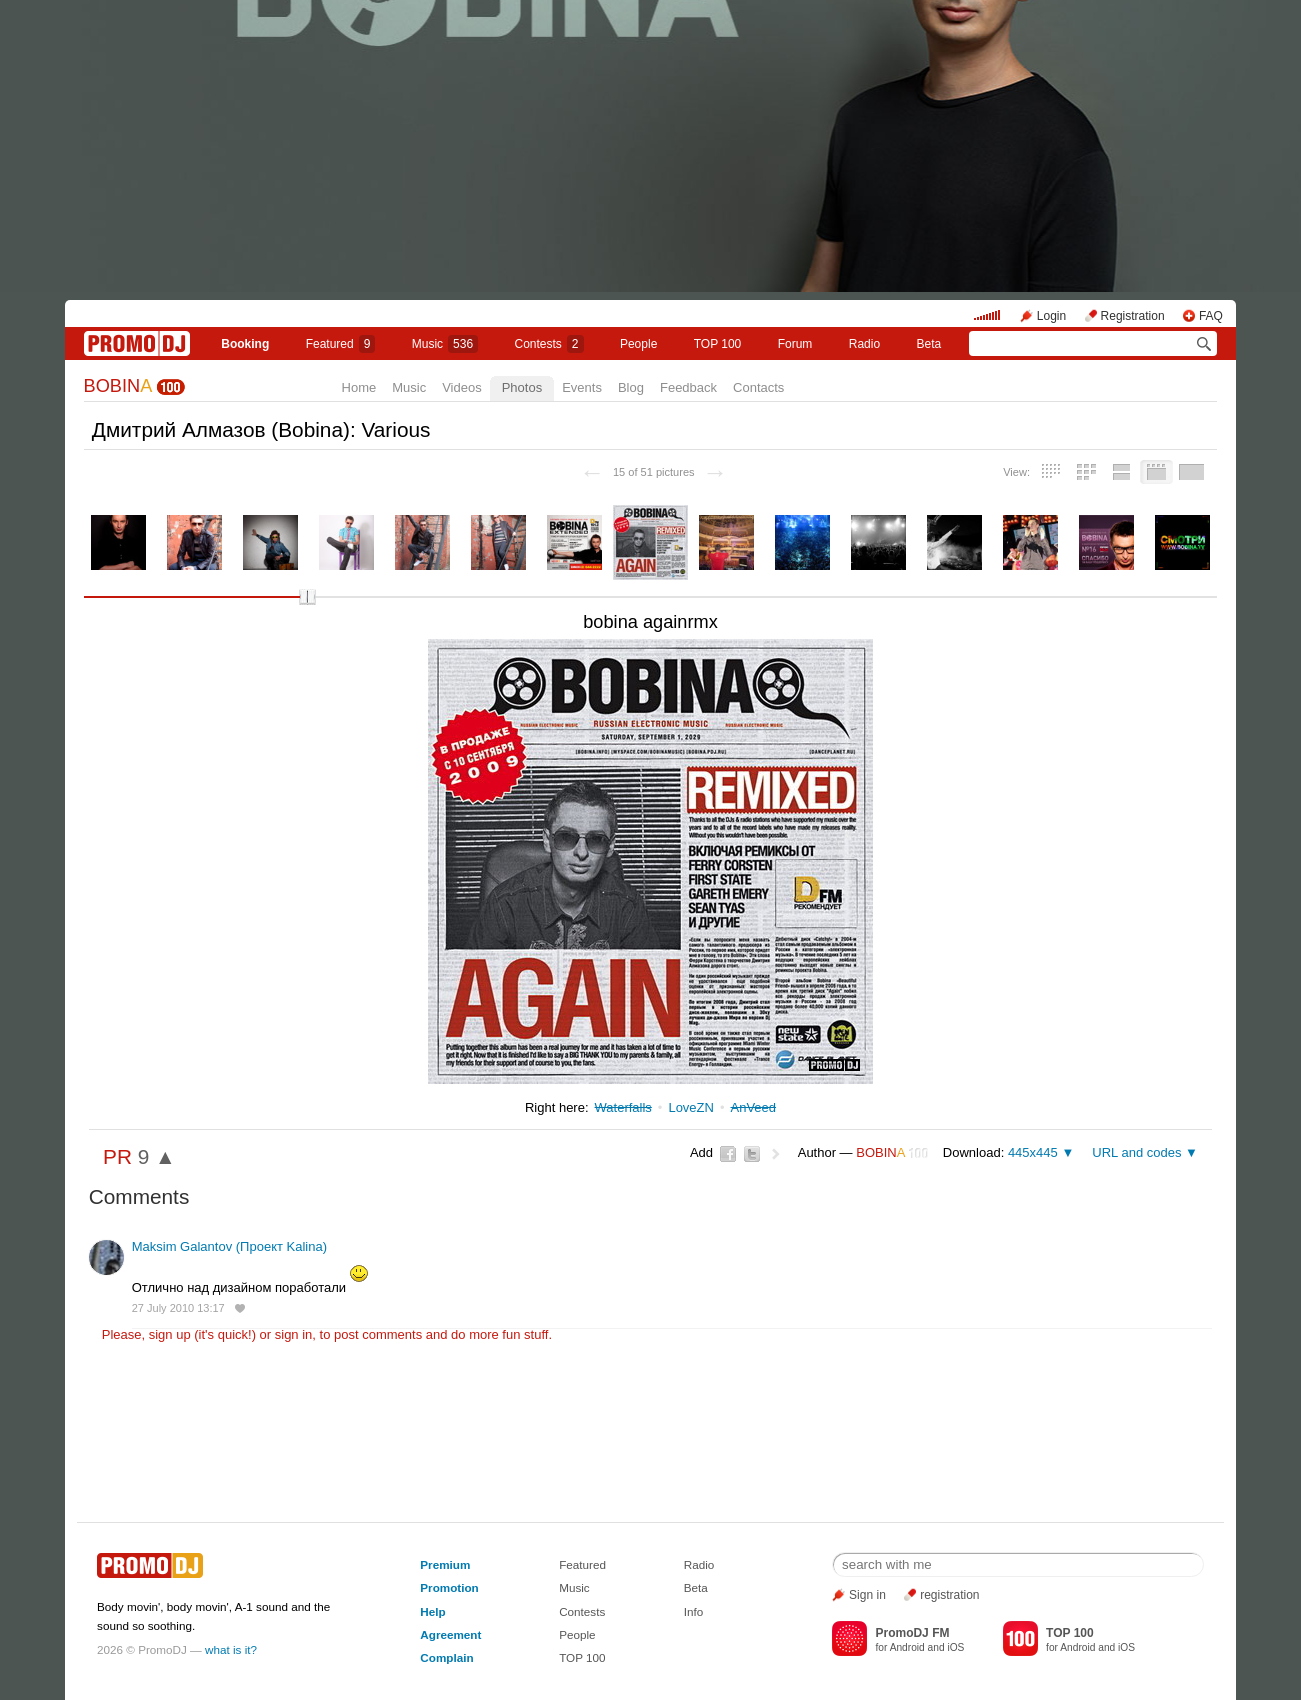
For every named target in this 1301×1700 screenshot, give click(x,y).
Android (907, 1647)
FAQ (1211, 316)
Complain (446, 1657)
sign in (294, 1334)
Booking (245, 344)
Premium (445, 1564)
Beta (929, 344)
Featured (341, 344)
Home (359, 387)
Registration (1133, 316)
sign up (170, 1334)
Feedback (688, 387)
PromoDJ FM (912, 1633)
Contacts (758, 387)
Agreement (450, 1634)
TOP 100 (718, 344)
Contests (582, 1611)
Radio (864, 344)
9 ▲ (157, 1156)
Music (445, 344)
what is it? (231, 1649)
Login (1051, 316)
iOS (955, 1647)
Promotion (449, 1587)
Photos (522, 387)
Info (694, 1611)
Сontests (549, 344)
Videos (462, 387)
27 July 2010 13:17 (178, 1308)
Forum (795, 344)
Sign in (867, 1595)
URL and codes (1136, 1152)
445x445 (1033, 1152)
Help (432, 1611)
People (638, 344)
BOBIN (118, 386)
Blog (631, 387)
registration (949, 1595)
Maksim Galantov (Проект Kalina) (229, 1246)
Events (582, 387)
